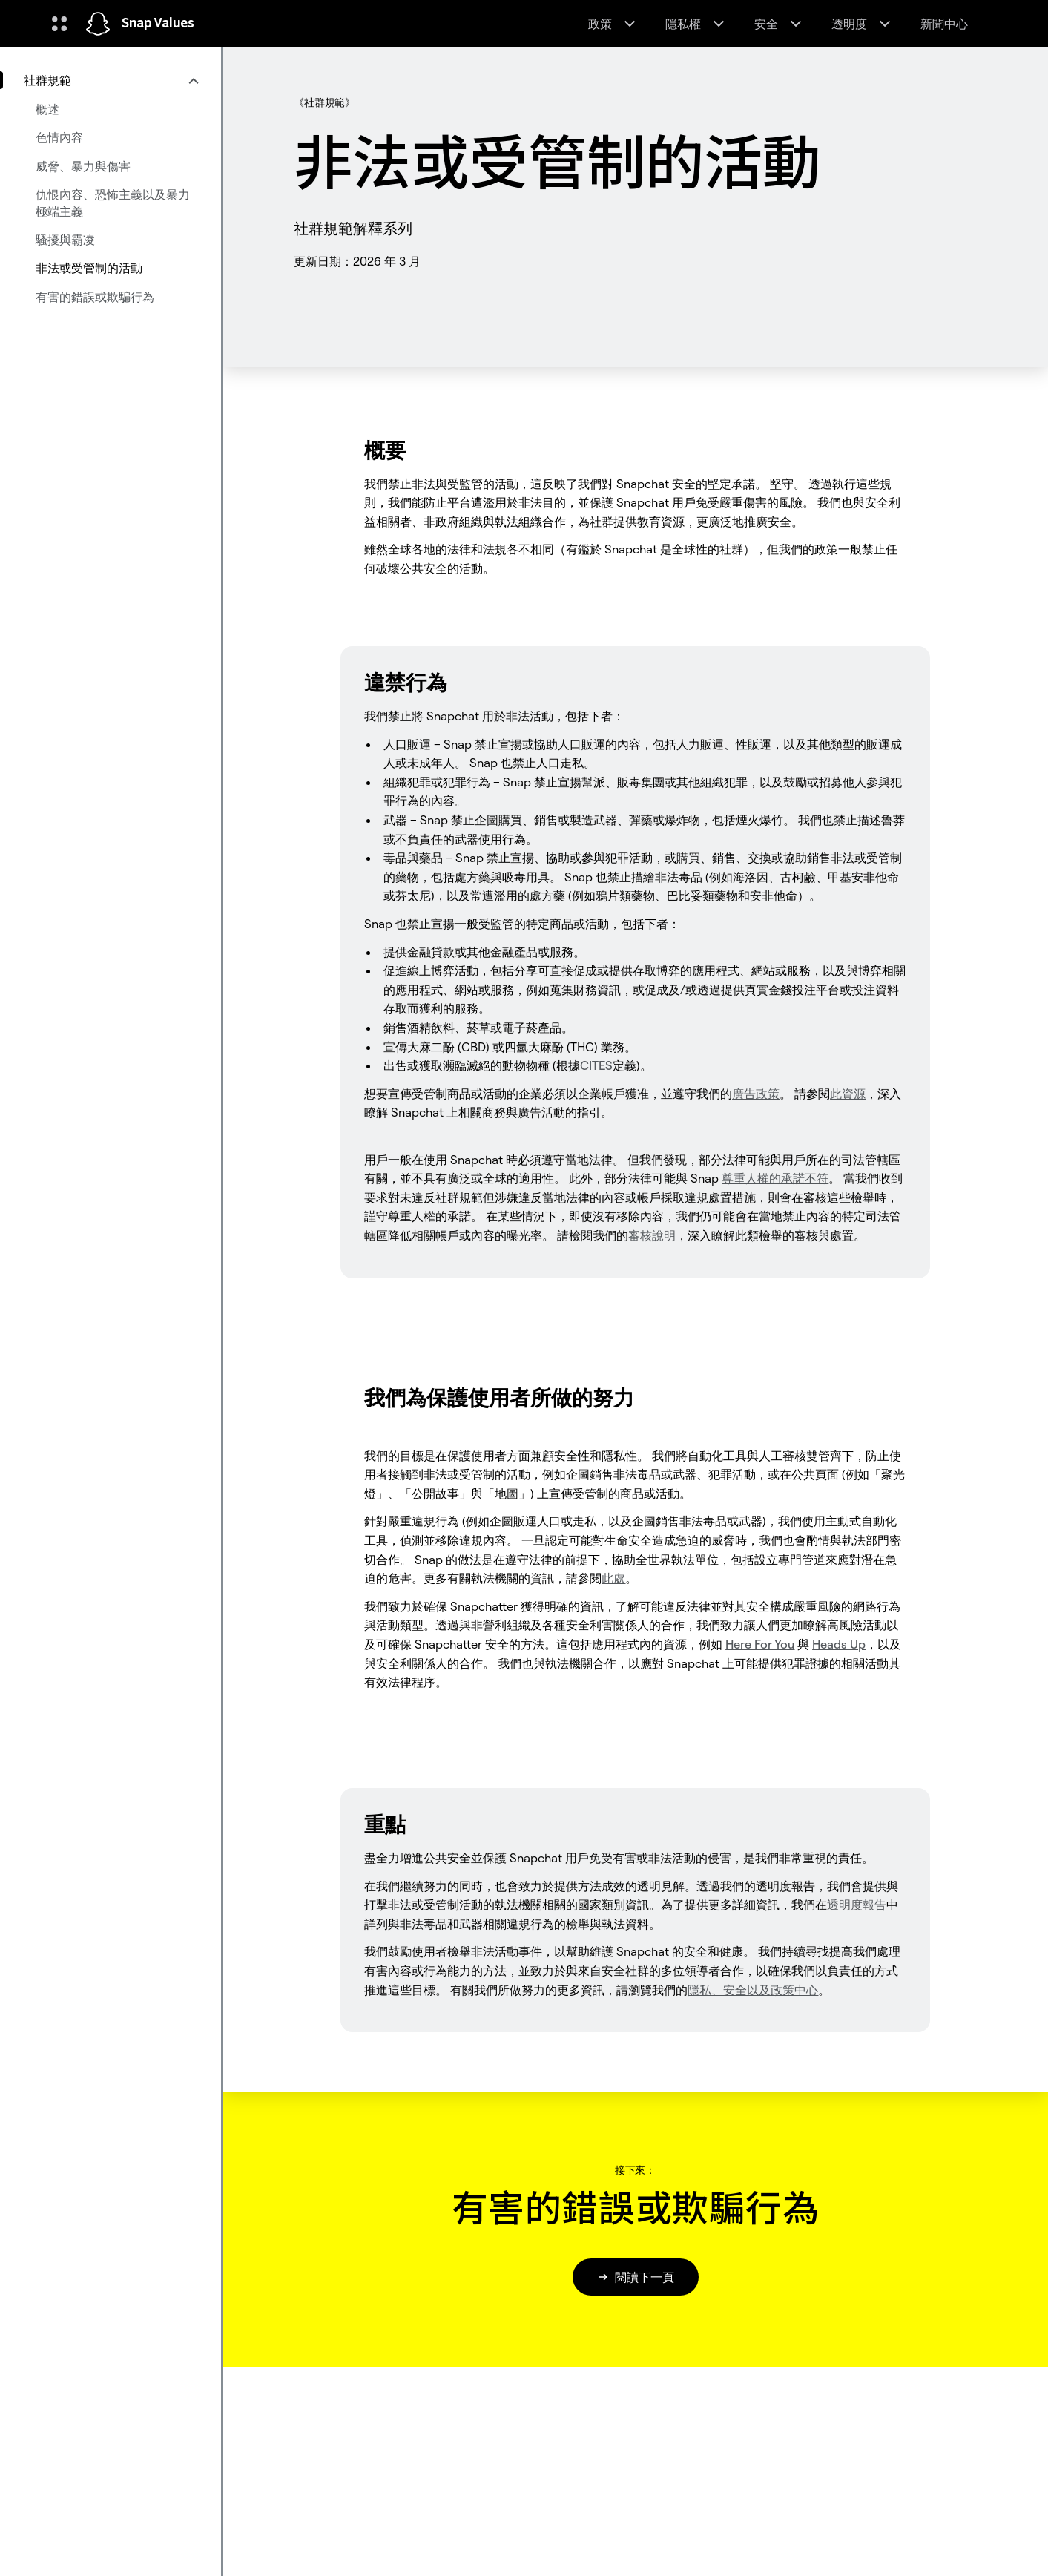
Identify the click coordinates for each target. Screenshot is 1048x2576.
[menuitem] (110, 80)
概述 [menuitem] (47, 109)
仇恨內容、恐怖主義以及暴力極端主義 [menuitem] (113, 202)
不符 (775, 1178)
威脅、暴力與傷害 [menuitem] (83, 166)
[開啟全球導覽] (59, 24)
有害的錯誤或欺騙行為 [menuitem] (95, 296)
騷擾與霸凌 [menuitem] (65, 239)
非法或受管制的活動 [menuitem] (89, 267)
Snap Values (158, 23)
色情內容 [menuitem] (59, 137)
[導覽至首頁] (98, 24)
